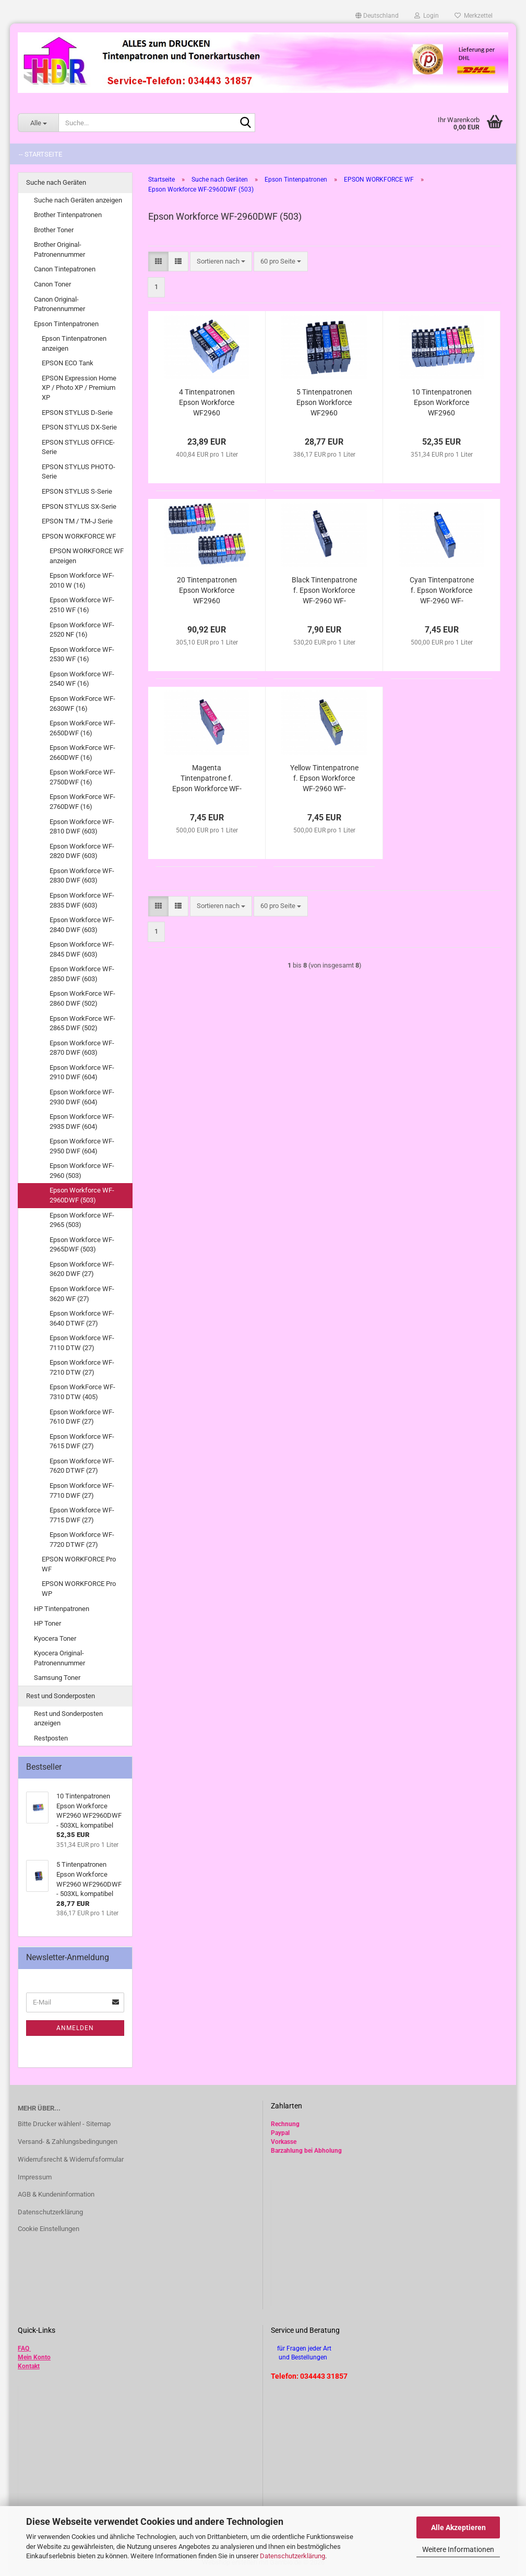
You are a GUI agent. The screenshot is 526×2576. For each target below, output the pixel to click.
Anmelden (75, 2028)
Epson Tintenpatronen (66, 324)
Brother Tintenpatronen (68, 215)
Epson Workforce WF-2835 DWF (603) (82, 900)
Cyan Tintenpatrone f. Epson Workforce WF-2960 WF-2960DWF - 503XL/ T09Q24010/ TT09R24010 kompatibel (442, 591)
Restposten (51, 1738)
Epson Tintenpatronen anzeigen (74, 343)
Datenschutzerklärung (292, 2556)
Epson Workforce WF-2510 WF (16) (82, 605)
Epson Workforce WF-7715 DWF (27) (82, 1515)
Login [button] (426, 15)
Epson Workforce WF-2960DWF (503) (82, 1195)
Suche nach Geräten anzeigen (78, 200)
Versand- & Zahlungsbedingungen (67, 2141)
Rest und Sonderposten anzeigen (68, 1718)
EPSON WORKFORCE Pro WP (79, 1588)
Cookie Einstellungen (48, 2229)
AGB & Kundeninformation (56, 2194)
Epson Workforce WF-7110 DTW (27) (82, 1343)
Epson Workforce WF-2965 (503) (82, 1220)
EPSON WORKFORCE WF (79, 536)
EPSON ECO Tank (67, 363)
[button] (377, 15)
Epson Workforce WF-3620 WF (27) (82, 1294)
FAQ (23, 2348)
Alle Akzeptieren (458, 2527)
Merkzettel (474, 15)
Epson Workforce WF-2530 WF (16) (82, 654)
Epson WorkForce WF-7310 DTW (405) (82, 1392)
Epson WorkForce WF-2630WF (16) (82, 703)
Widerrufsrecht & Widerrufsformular (71, 2159)
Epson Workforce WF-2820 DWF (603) (82, 851)
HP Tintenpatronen (61, 1609)
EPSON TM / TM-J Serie (77, 521)
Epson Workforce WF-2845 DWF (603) (82, 949)
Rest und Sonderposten (60, 1696)
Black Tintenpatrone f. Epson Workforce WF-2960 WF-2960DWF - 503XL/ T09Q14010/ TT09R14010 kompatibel (324, 591)
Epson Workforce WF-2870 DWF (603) (82, 1048)
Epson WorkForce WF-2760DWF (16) (82, 801)
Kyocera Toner (55, 1638)
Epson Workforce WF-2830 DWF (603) (82, 876)
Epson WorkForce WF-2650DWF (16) (82, 728)
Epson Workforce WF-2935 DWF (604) (82, 1121)
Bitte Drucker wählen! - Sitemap (64, 2124)
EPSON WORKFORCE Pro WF (79, 1564)
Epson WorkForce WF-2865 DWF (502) (82, 1023)
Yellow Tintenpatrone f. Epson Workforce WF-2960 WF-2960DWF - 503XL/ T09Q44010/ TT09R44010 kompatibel (324, 779)
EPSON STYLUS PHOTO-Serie (78, 472)
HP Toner (47, 1623)
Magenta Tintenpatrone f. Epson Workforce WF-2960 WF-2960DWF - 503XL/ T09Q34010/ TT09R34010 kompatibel (207, 779)
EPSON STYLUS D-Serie (77, 412)
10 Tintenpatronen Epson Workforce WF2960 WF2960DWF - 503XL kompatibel (441, 403)
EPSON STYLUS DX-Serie (79, 427)
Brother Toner (54, 230)
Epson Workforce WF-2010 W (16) (82, 580)
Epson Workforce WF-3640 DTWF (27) (82, 1318)
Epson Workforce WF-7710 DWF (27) (82, 1490)
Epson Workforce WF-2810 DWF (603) (82, 827)
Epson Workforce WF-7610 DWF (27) (82, 1417)
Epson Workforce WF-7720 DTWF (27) (82, 1539)
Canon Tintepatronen (64, 269)
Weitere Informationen (458, 2549)
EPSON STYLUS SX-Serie (79, 506)
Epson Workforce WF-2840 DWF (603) (82, 925)
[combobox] (221, 262)
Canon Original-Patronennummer (59, 304)
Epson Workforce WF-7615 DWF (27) (82, 1441)
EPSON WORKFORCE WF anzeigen (87, 556)
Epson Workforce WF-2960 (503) (82, 1170)
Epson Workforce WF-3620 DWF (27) (82, 1269)
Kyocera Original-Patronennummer (59, 1658)
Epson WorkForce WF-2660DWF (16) (82, 752)
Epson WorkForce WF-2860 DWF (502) (82, 998)
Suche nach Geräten (56, 182)
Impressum (35, 2177)
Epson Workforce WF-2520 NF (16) (82, 630)
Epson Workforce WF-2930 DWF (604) (82, 1097)
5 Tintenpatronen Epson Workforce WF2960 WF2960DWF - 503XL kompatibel (324, 403)
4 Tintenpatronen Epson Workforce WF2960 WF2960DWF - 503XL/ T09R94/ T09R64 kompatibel (206, 403)
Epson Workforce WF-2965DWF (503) (82, 1245)
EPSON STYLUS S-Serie (77, 491)
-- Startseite (40, 154)
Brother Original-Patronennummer (59, 249)
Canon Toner (52, 284)
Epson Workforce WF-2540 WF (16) (82, 679)
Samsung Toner (57, 1677)
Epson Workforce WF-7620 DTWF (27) (82, 1466)
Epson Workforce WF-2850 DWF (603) (82, 974)
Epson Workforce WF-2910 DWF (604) (82, 1072)
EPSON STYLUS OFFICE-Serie (78, 447)
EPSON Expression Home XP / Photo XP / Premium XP (79, 387)
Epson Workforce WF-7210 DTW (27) (82, 1367)
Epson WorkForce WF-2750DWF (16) (82, 777)
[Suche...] (38, 122)
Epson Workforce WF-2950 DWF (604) (82, 1146)
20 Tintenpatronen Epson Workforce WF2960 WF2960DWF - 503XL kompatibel (206, 591)
